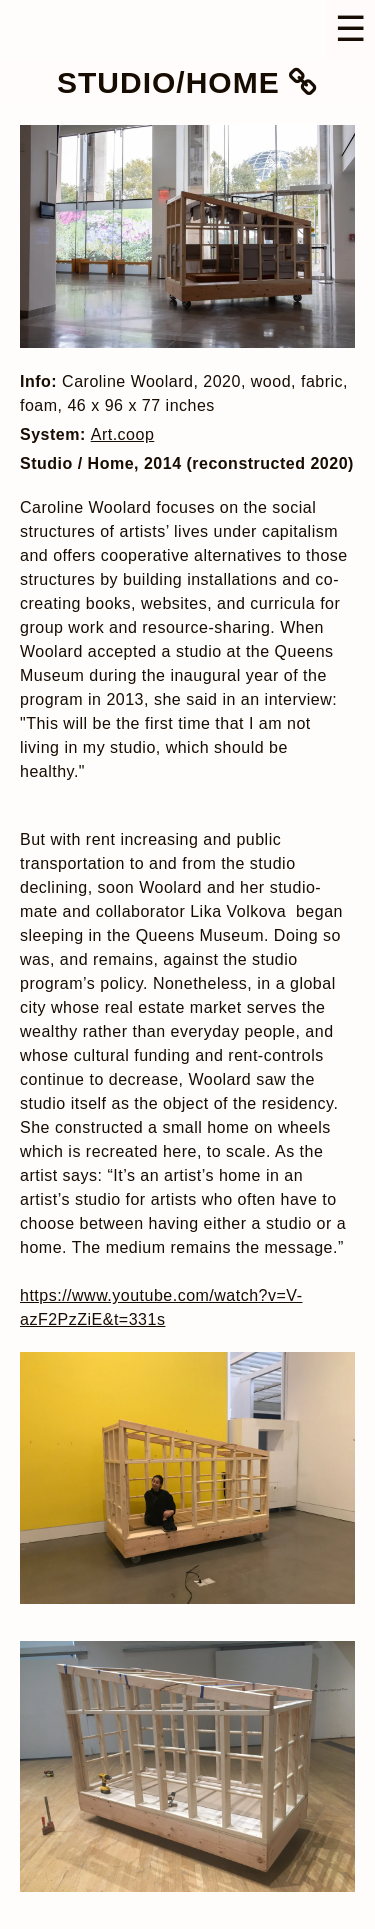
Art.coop (123, 434)
